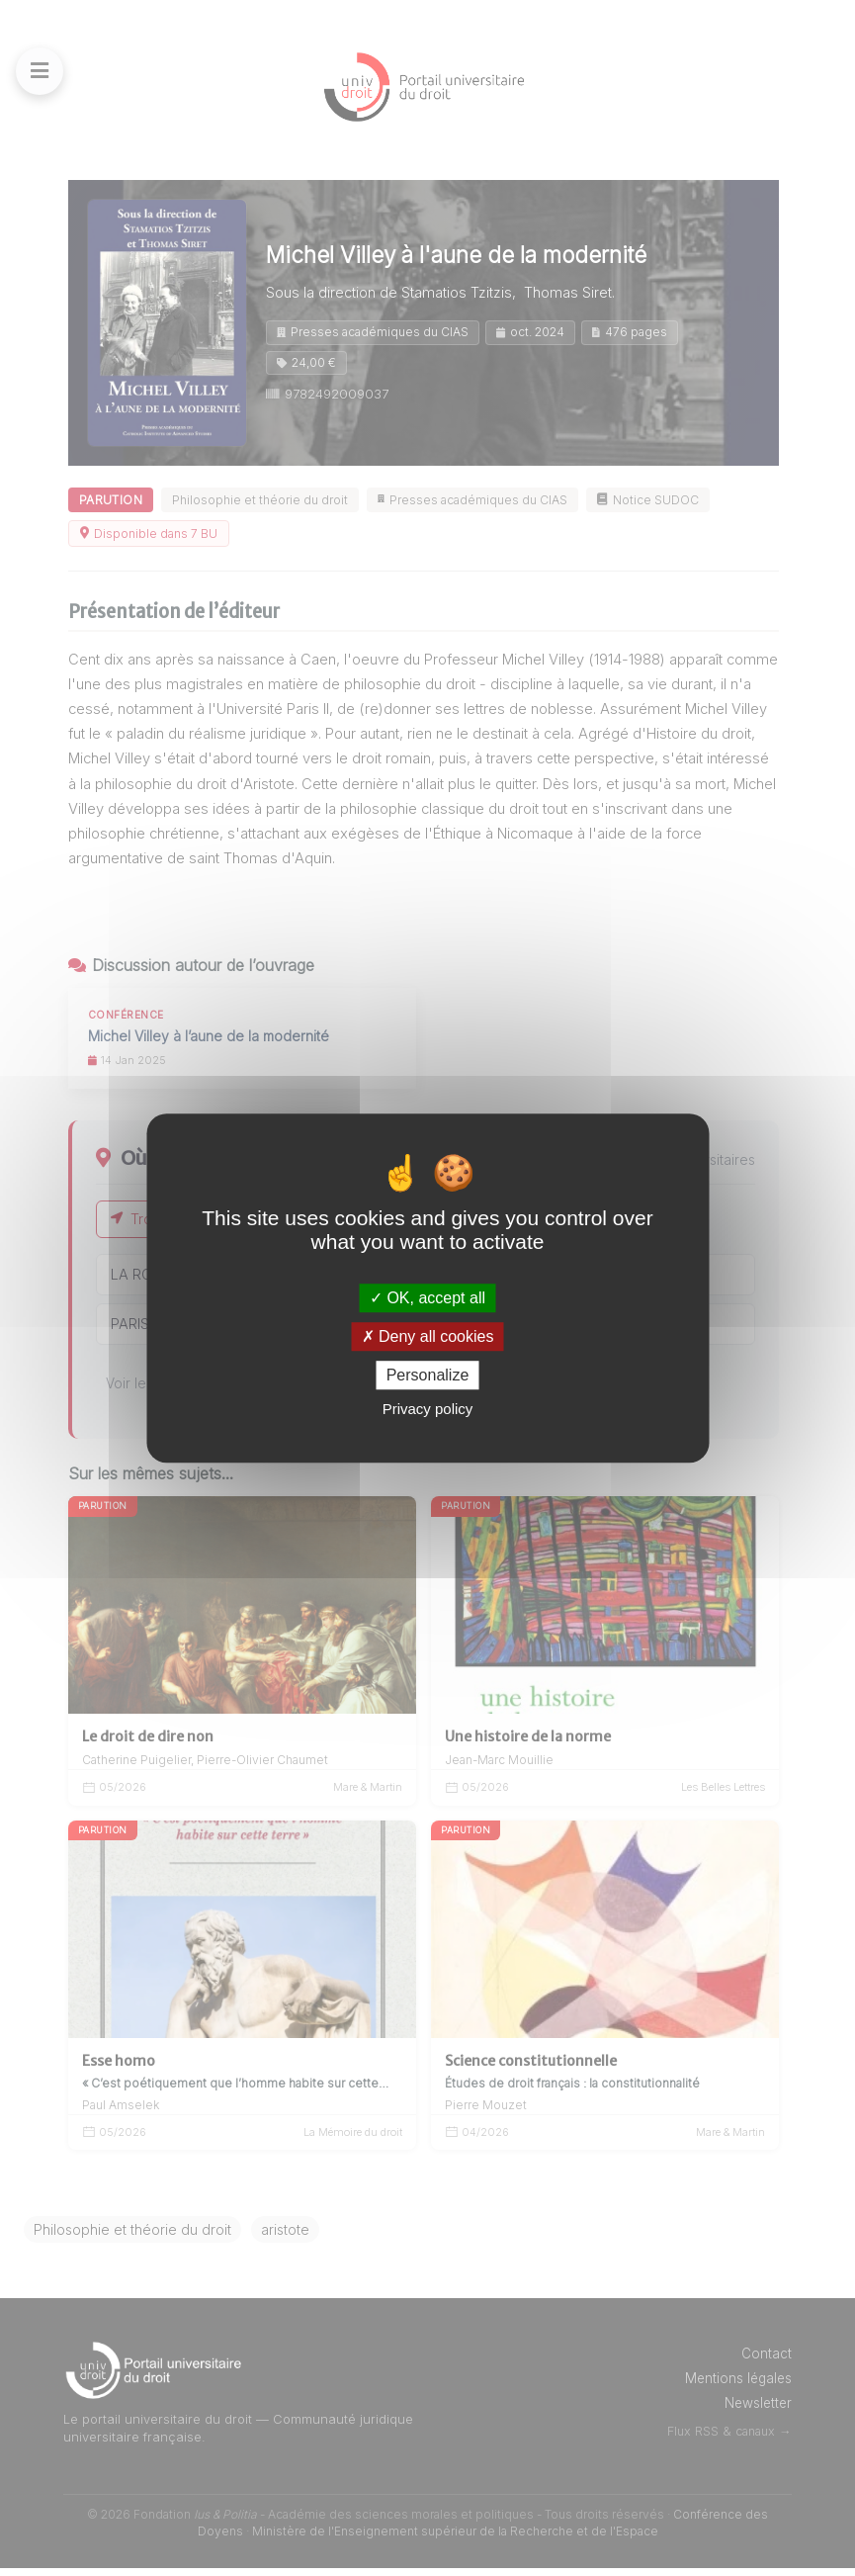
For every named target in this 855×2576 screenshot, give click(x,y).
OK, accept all (427, 1297)
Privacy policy (428, 1408)
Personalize (428, 1375)
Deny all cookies (428, 1336)
